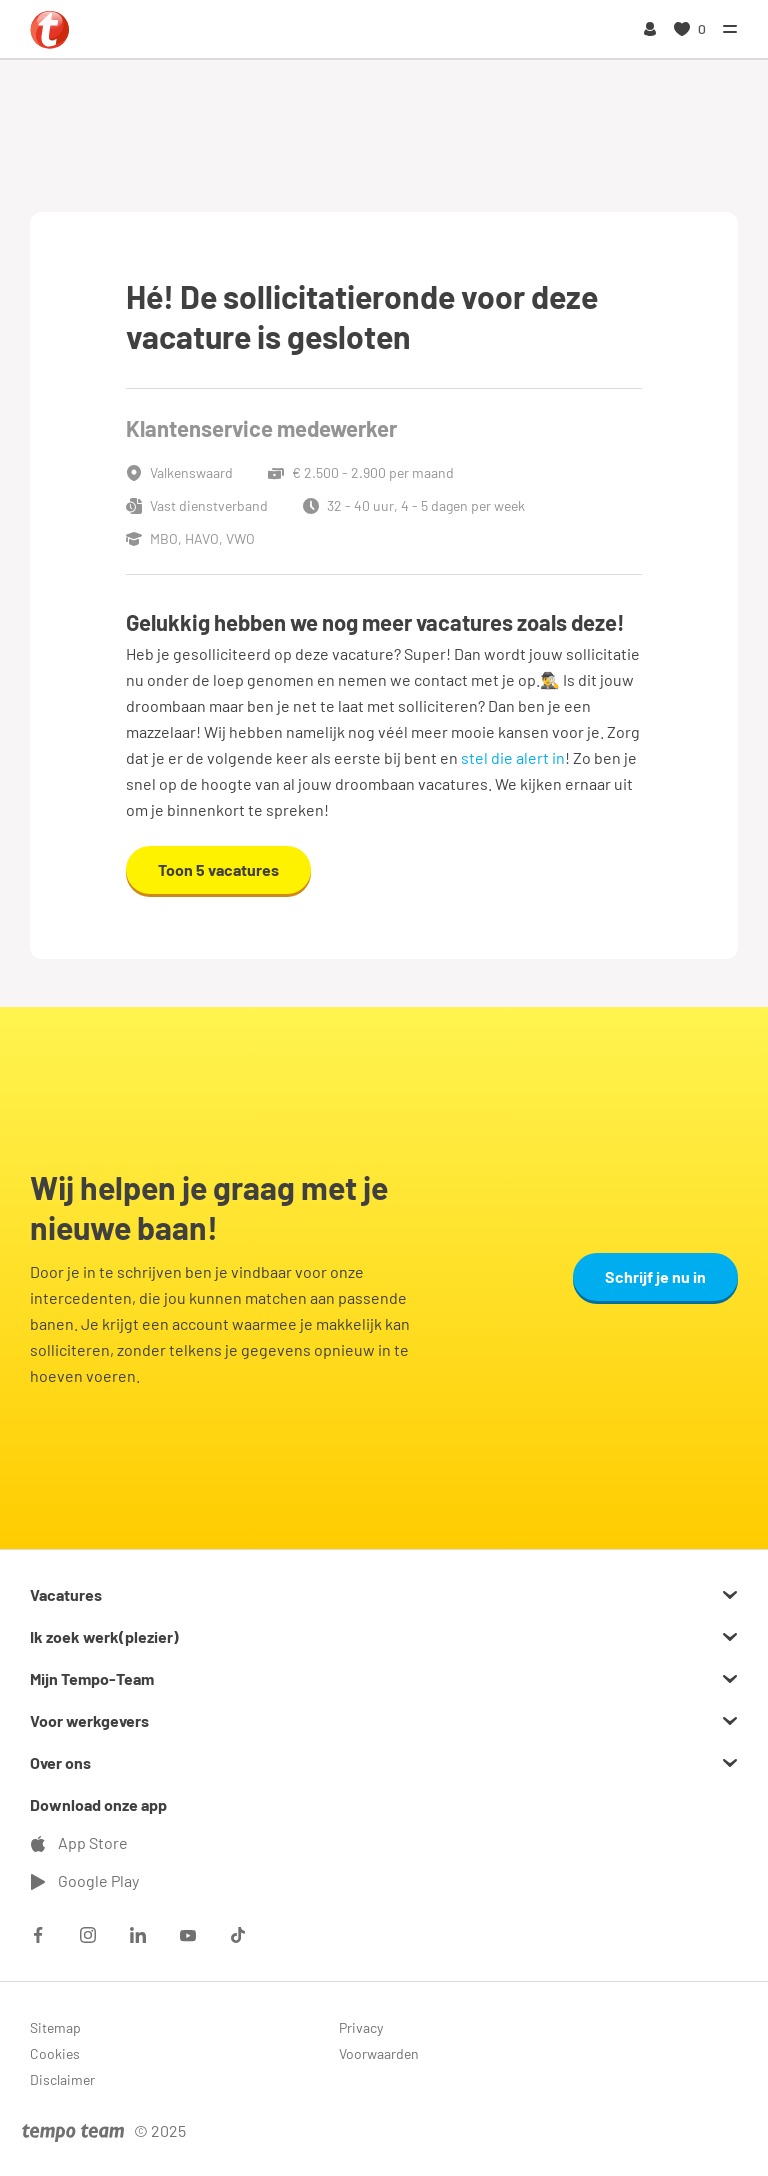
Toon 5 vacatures (218, 869)
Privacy (361, 2027)
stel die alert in (513, 757)
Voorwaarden (379, 2053)
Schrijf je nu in (655, 1276)
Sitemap (55, 2027)
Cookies (55, 2053)
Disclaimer (62, 2079)
